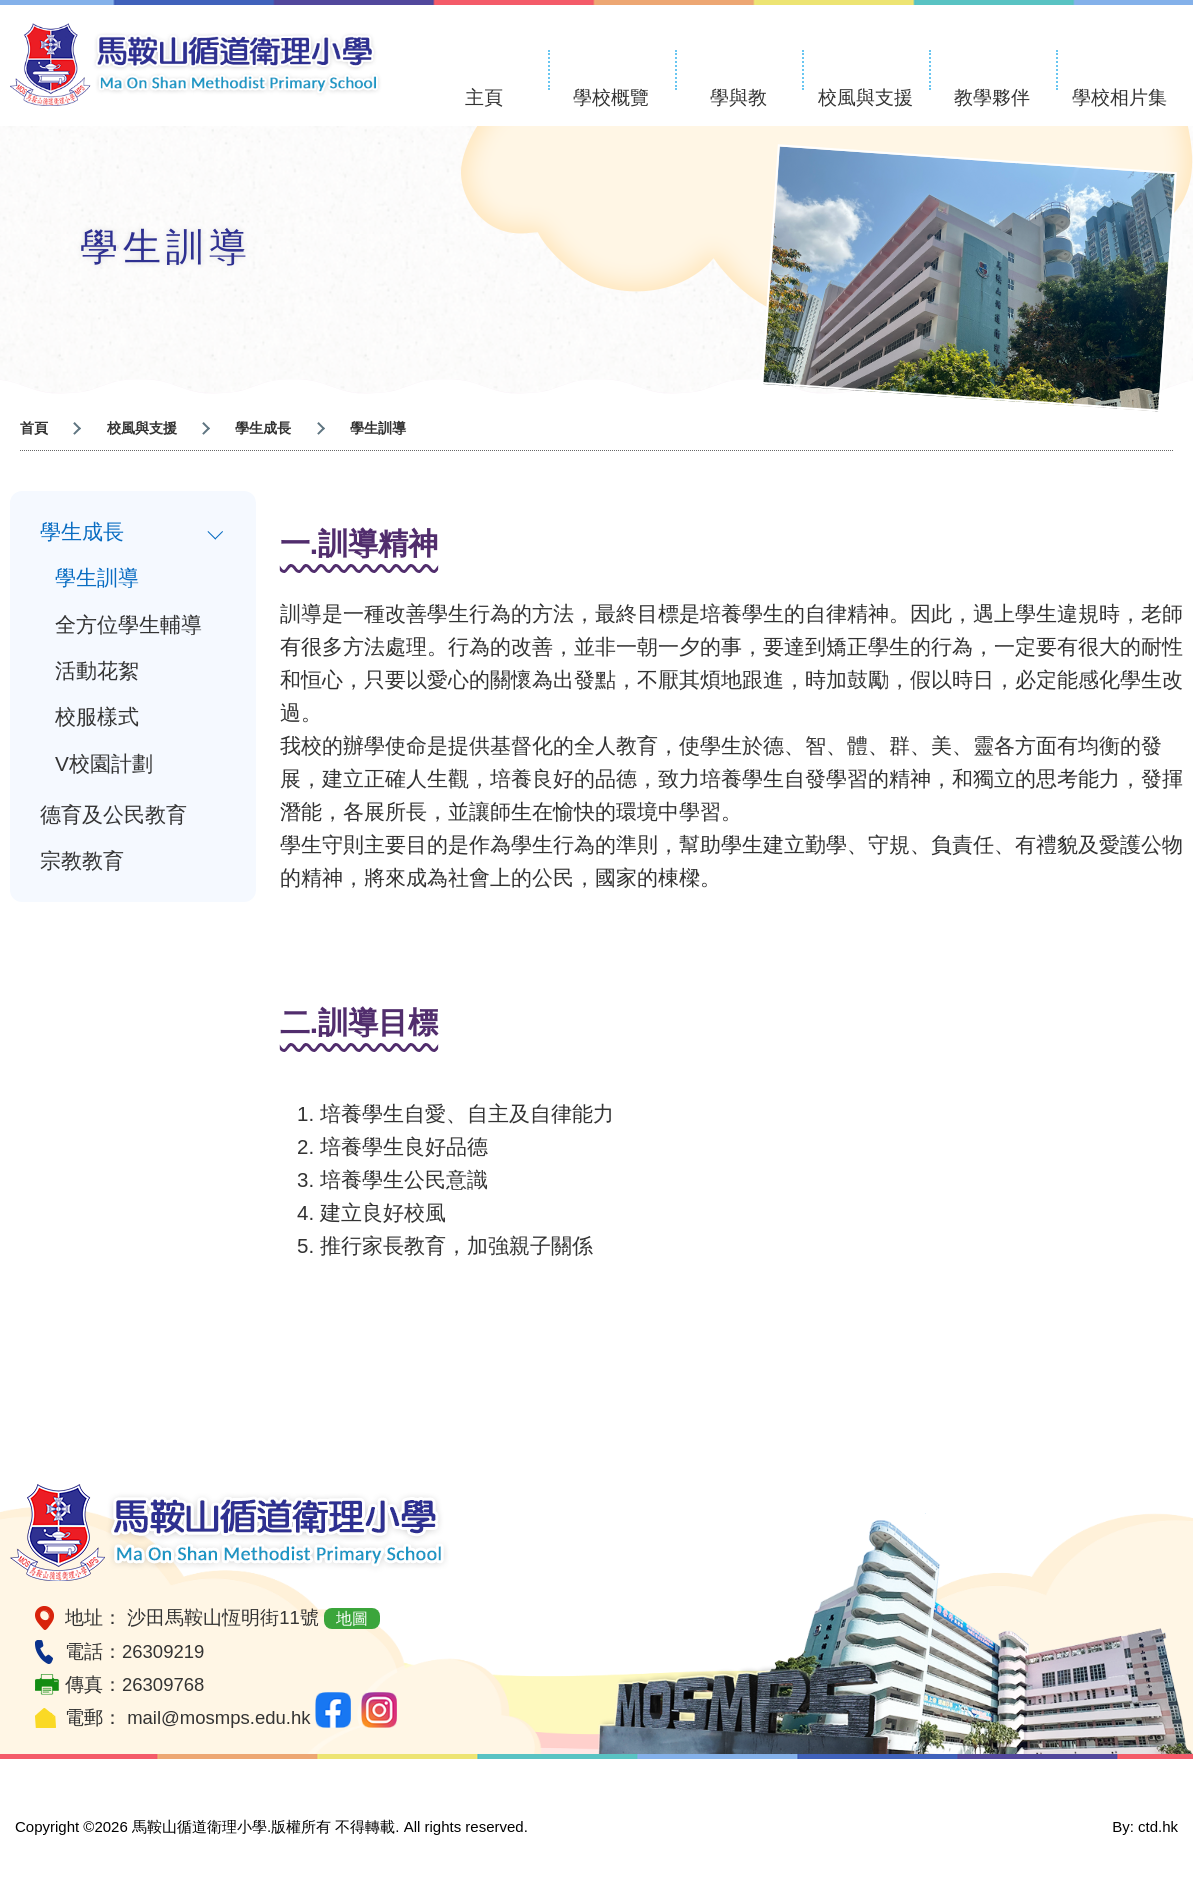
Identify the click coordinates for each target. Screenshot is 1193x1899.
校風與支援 (865, 97)
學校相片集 (1119, 97)
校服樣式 (97, 724)
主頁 (484, 97)
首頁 (34, 428)
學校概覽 (611, 97)
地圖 (352, 1618)
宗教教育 (82, 873)
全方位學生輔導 (128, 628)
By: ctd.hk (1145, 1826)
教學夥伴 (992, 97)
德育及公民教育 (113, 825)
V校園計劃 (104, 772)
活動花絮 (97, 676)
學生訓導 (97, 580)
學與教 (738, 97)
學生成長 (82, 532)
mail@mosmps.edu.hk (218, 1717)
